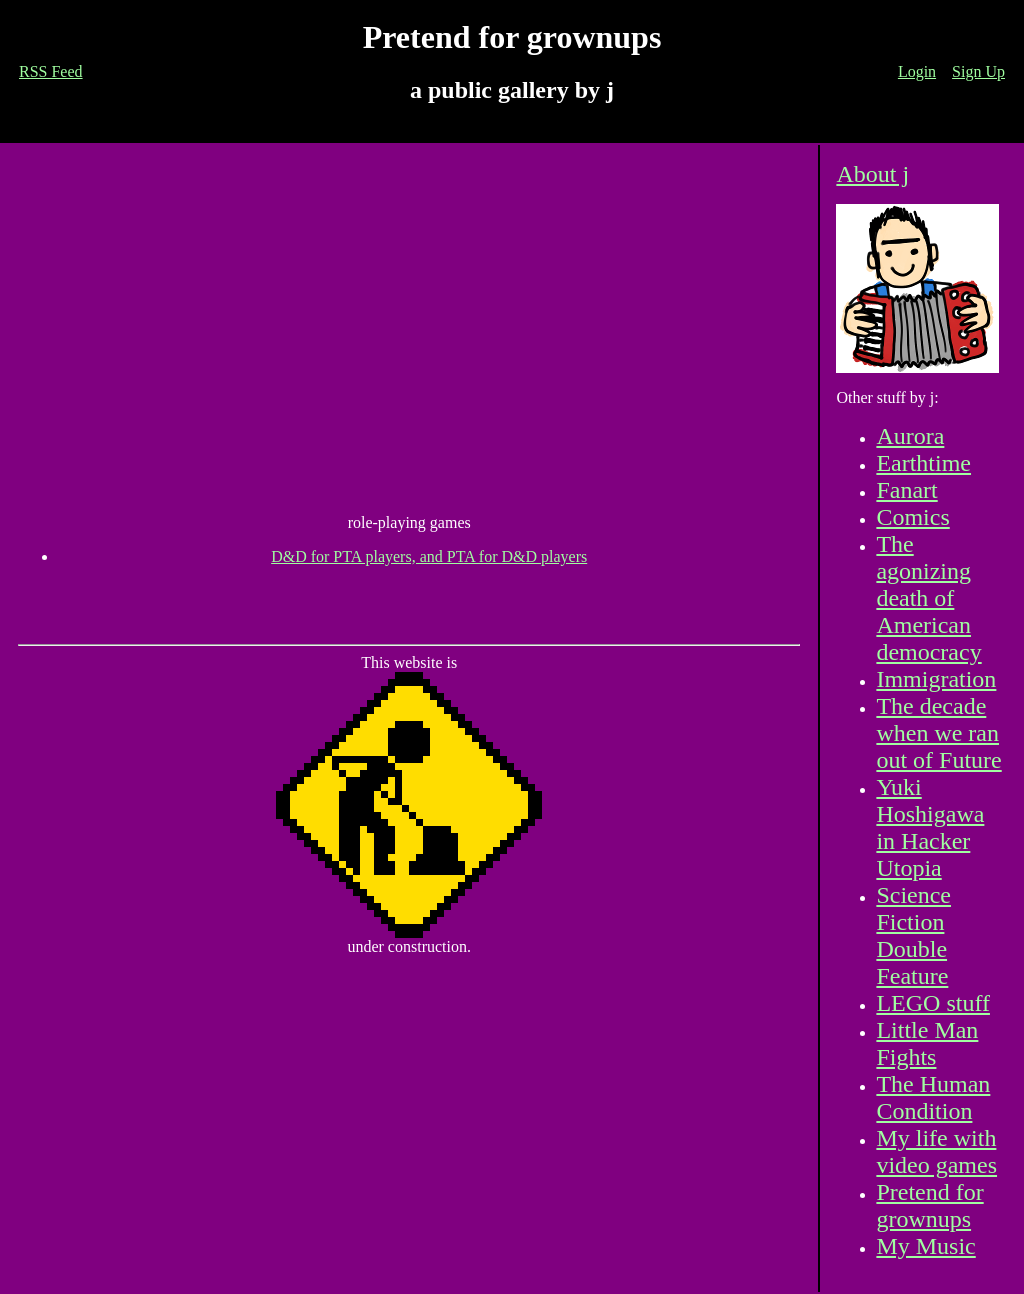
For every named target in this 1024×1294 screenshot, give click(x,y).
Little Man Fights (927, 1043)
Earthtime (923, 463)
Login (917, 71)
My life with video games (936, 1151)
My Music (925, 1246)
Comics (912, 517)
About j (872, 174)
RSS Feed (51, 71)
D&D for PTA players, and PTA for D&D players (429, 556)
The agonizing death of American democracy (928, 598)
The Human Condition (933, 1097)
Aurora (910, 436)
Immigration (936, 679)
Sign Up (978, 71)
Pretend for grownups (929, 1205)
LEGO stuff (933, 1003)
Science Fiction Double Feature (913, 935)
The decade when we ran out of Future (938, 733)
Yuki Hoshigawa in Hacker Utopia (930, 827)
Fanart (906, 490)
